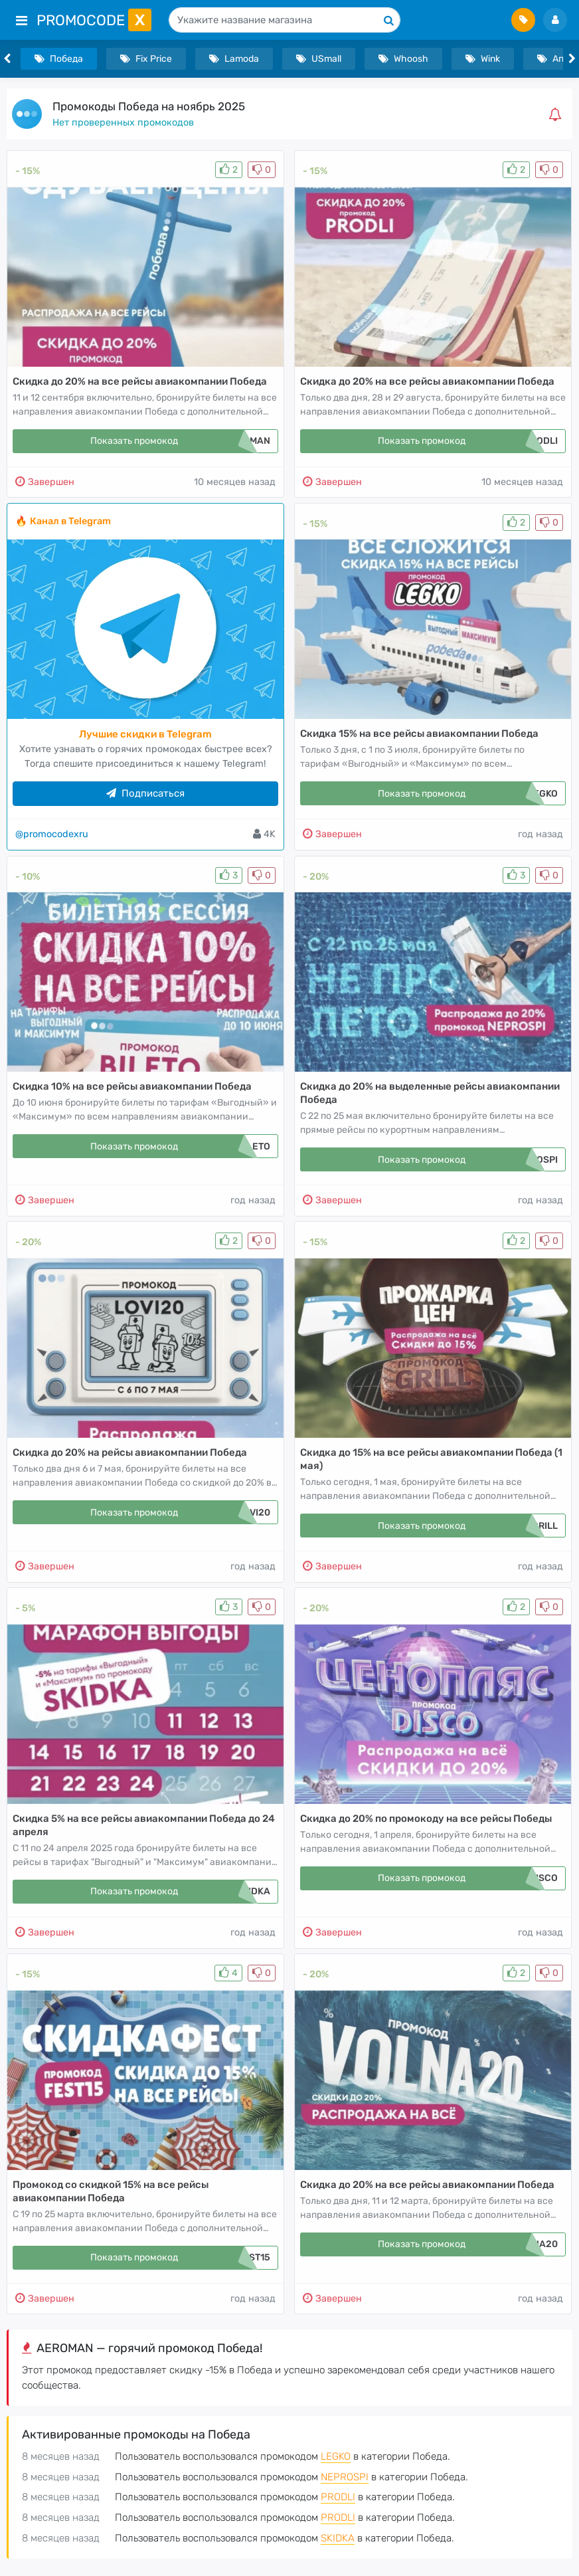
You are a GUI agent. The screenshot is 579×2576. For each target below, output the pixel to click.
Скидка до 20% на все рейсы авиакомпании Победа (140, 381)
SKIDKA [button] (338, 2538)
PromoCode (94, 20)
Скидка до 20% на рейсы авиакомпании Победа (130, 1452)
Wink (482, 58)
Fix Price (146, 58)
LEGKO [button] (336, 2456)
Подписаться (145, 793)
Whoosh (403, 58)
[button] (557, 114)
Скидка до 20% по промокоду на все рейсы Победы (426, 1819)
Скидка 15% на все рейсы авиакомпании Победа (419, 734)
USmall (318, 58)
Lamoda (234, 58)
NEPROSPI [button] (345, 2477)
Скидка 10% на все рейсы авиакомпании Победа (132, 1086)
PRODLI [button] (338, 2497)
